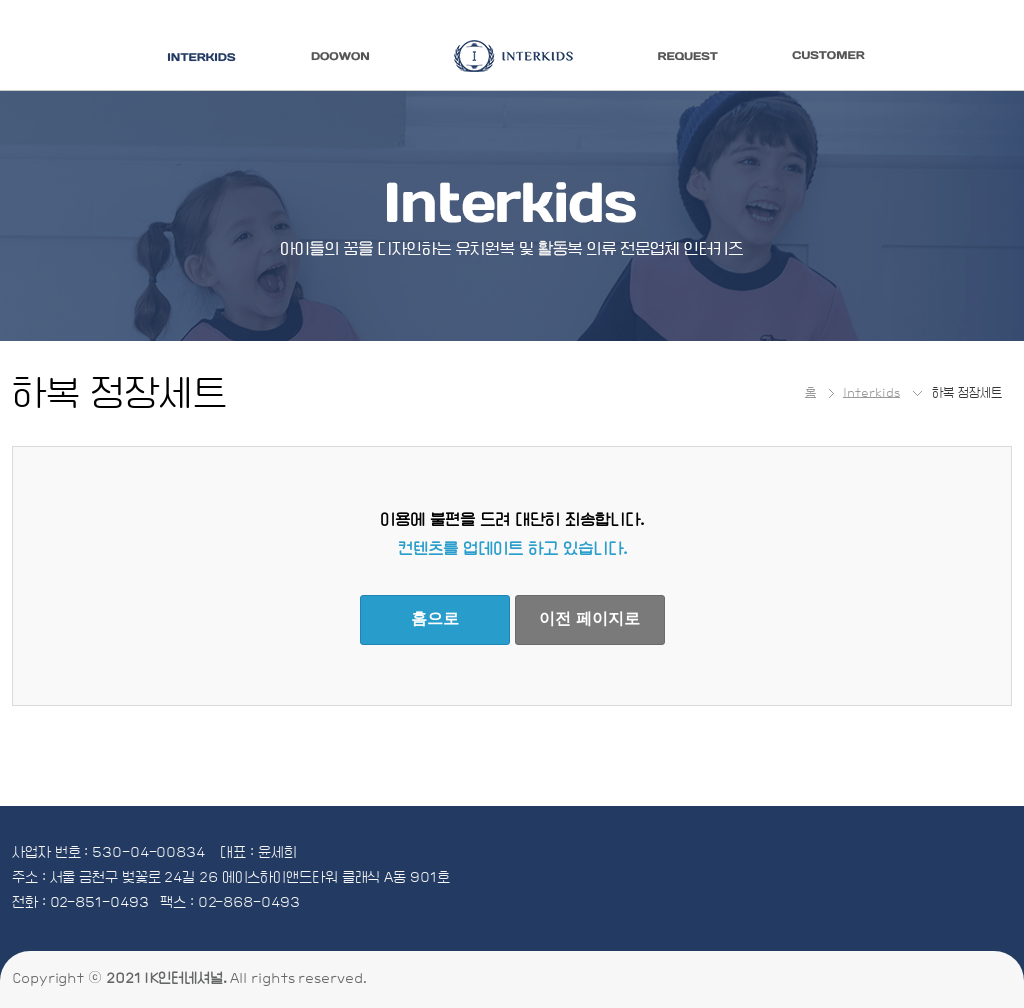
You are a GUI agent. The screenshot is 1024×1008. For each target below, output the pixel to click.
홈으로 (435, 618)
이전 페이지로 (589, 618)
